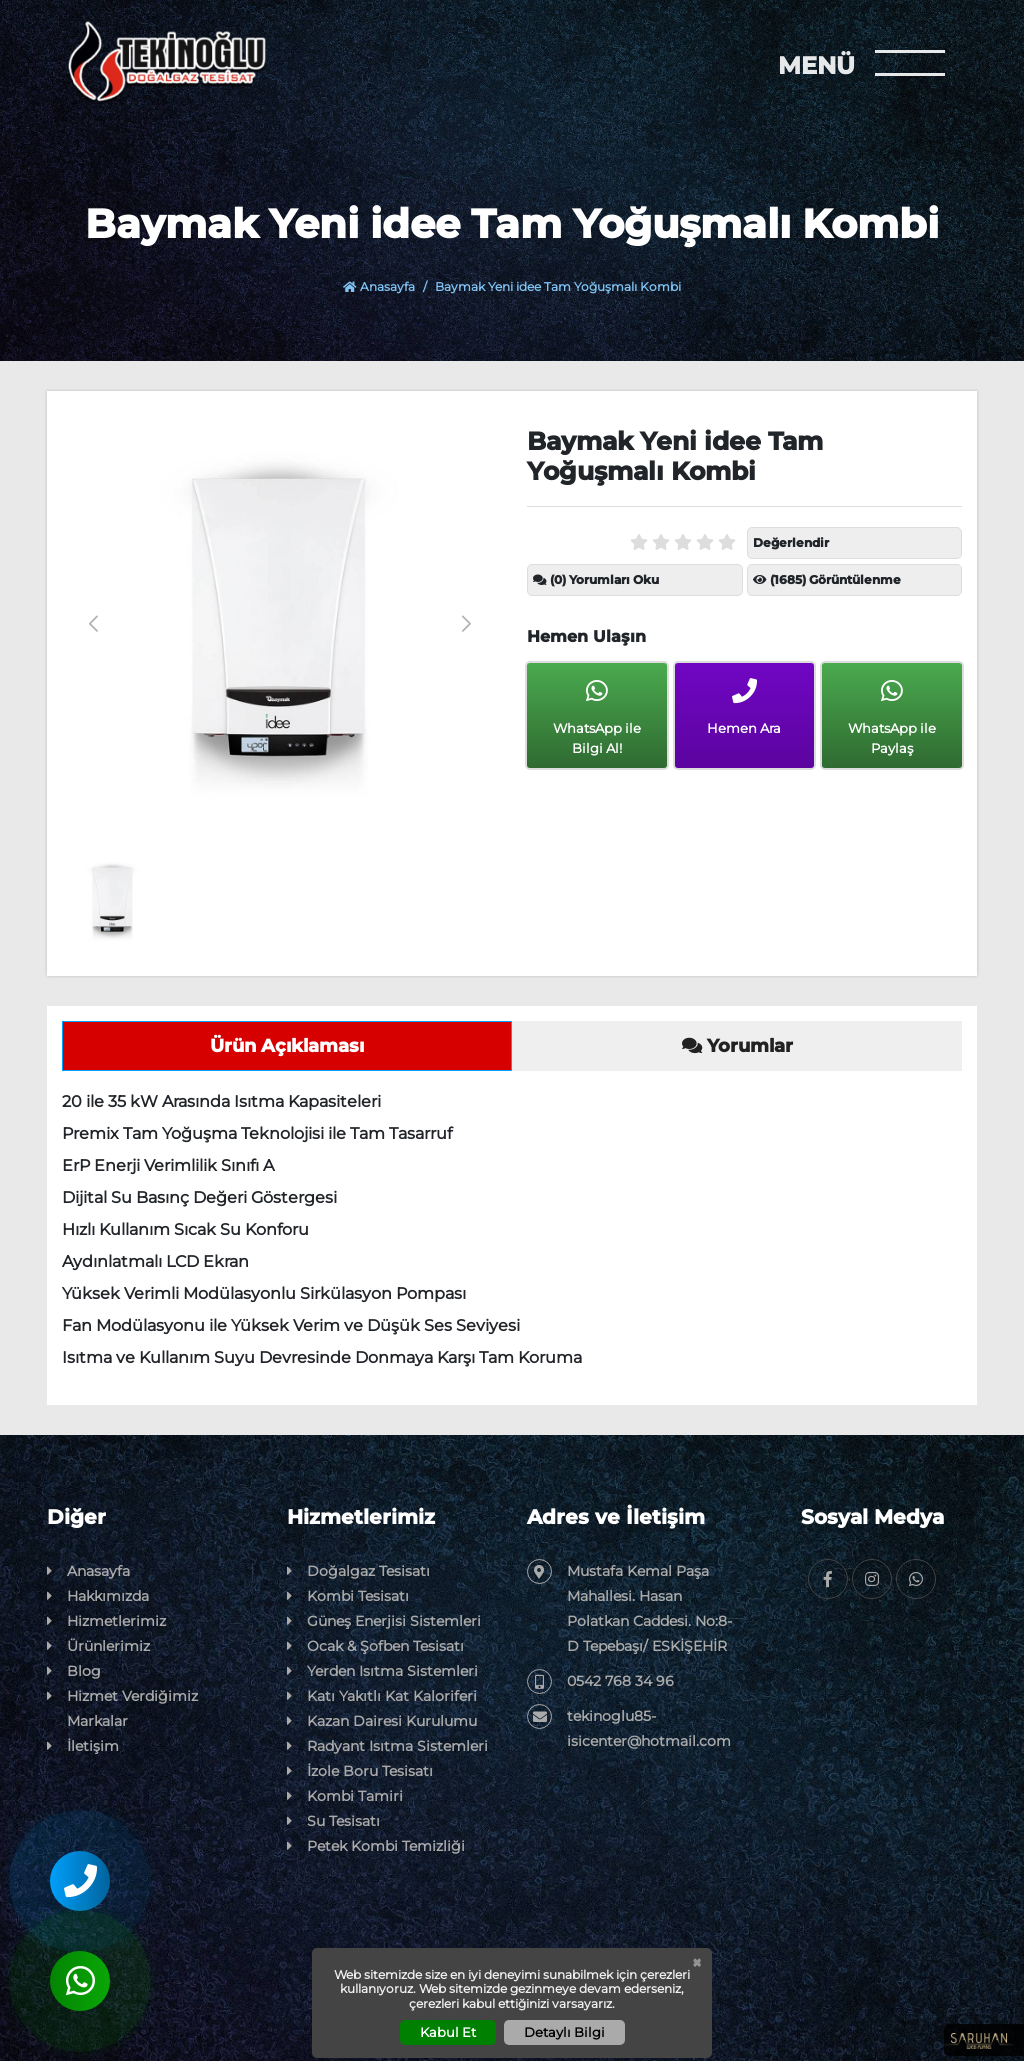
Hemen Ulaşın (586, 636)
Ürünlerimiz (98, 1646)
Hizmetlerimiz (106, 1621)
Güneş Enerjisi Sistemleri (384, 1621)
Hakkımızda (98, 1596)
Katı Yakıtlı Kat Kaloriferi (382, 1696)
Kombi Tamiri (345, 1796)
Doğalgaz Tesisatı (358, 1571)
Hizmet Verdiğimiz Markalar (122, 1707)
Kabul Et (448, 2032)
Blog (74, 1671)
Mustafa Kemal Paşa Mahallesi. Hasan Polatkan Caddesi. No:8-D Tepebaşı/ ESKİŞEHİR (629, 1607)
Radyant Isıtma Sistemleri (387, 1746)
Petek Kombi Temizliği (376, 1846)
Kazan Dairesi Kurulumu (382, 1721)
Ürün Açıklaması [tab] (287, 1046)
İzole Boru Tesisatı (360, 1771)
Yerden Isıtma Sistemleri (382, 1671)
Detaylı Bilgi (564, 2032)
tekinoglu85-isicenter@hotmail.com (629, 1727)
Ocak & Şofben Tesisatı (375, 1646)
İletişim (83, 1746)
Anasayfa (379, 286)
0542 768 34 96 (600, 1681)
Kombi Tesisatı (348, 1596)
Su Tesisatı (333, 1821)
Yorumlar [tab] (737, 1046)
